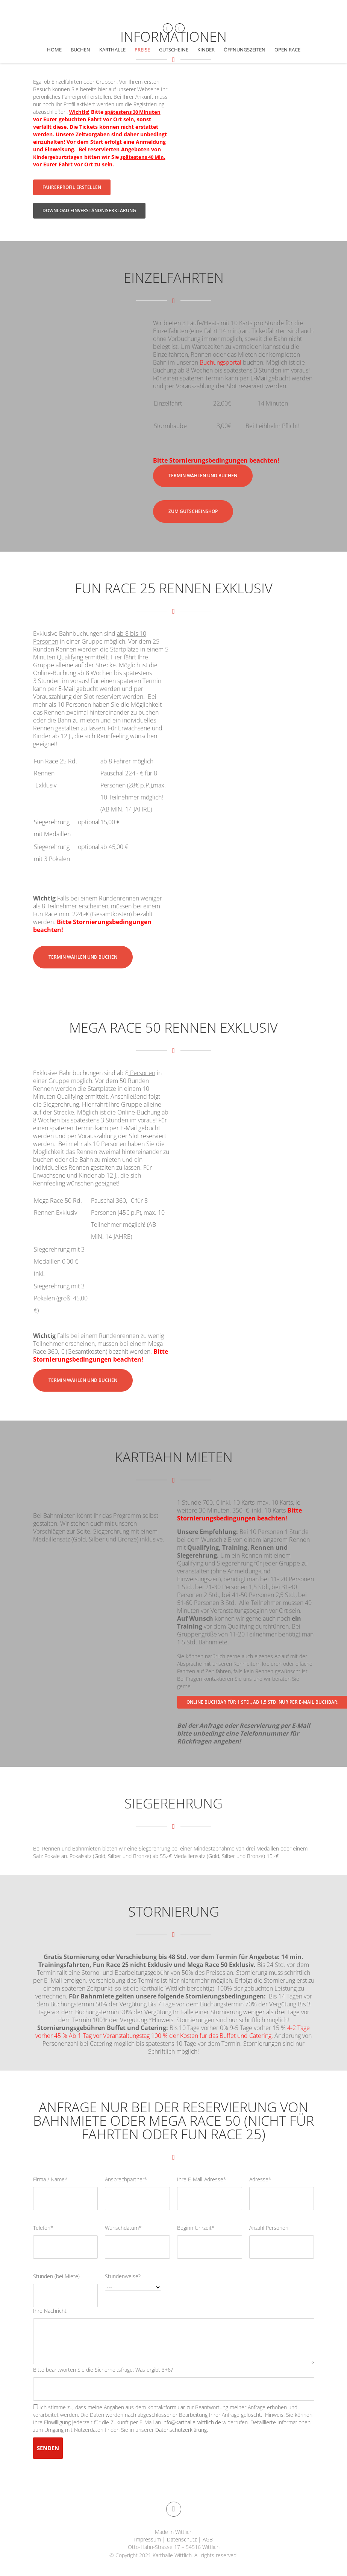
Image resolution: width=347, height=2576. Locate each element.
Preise (142, 49)
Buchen (80, 49)
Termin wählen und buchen (202, 475)
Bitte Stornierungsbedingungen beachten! (92, 926)
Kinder (206, 49)
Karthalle (112, 49)
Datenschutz (181, 2539)
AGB (207, 2539)
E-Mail (258, 378)
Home (54, 49)
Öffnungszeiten (244, 49)
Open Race (287, 49)
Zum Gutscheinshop (193, 511)
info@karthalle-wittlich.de (192, 2422)
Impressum (148, 2539)
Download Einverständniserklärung (89, 210)
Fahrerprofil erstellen (71, 187)
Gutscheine (173, 49)
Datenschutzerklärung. (181, 2429)
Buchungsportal (220, 362)
